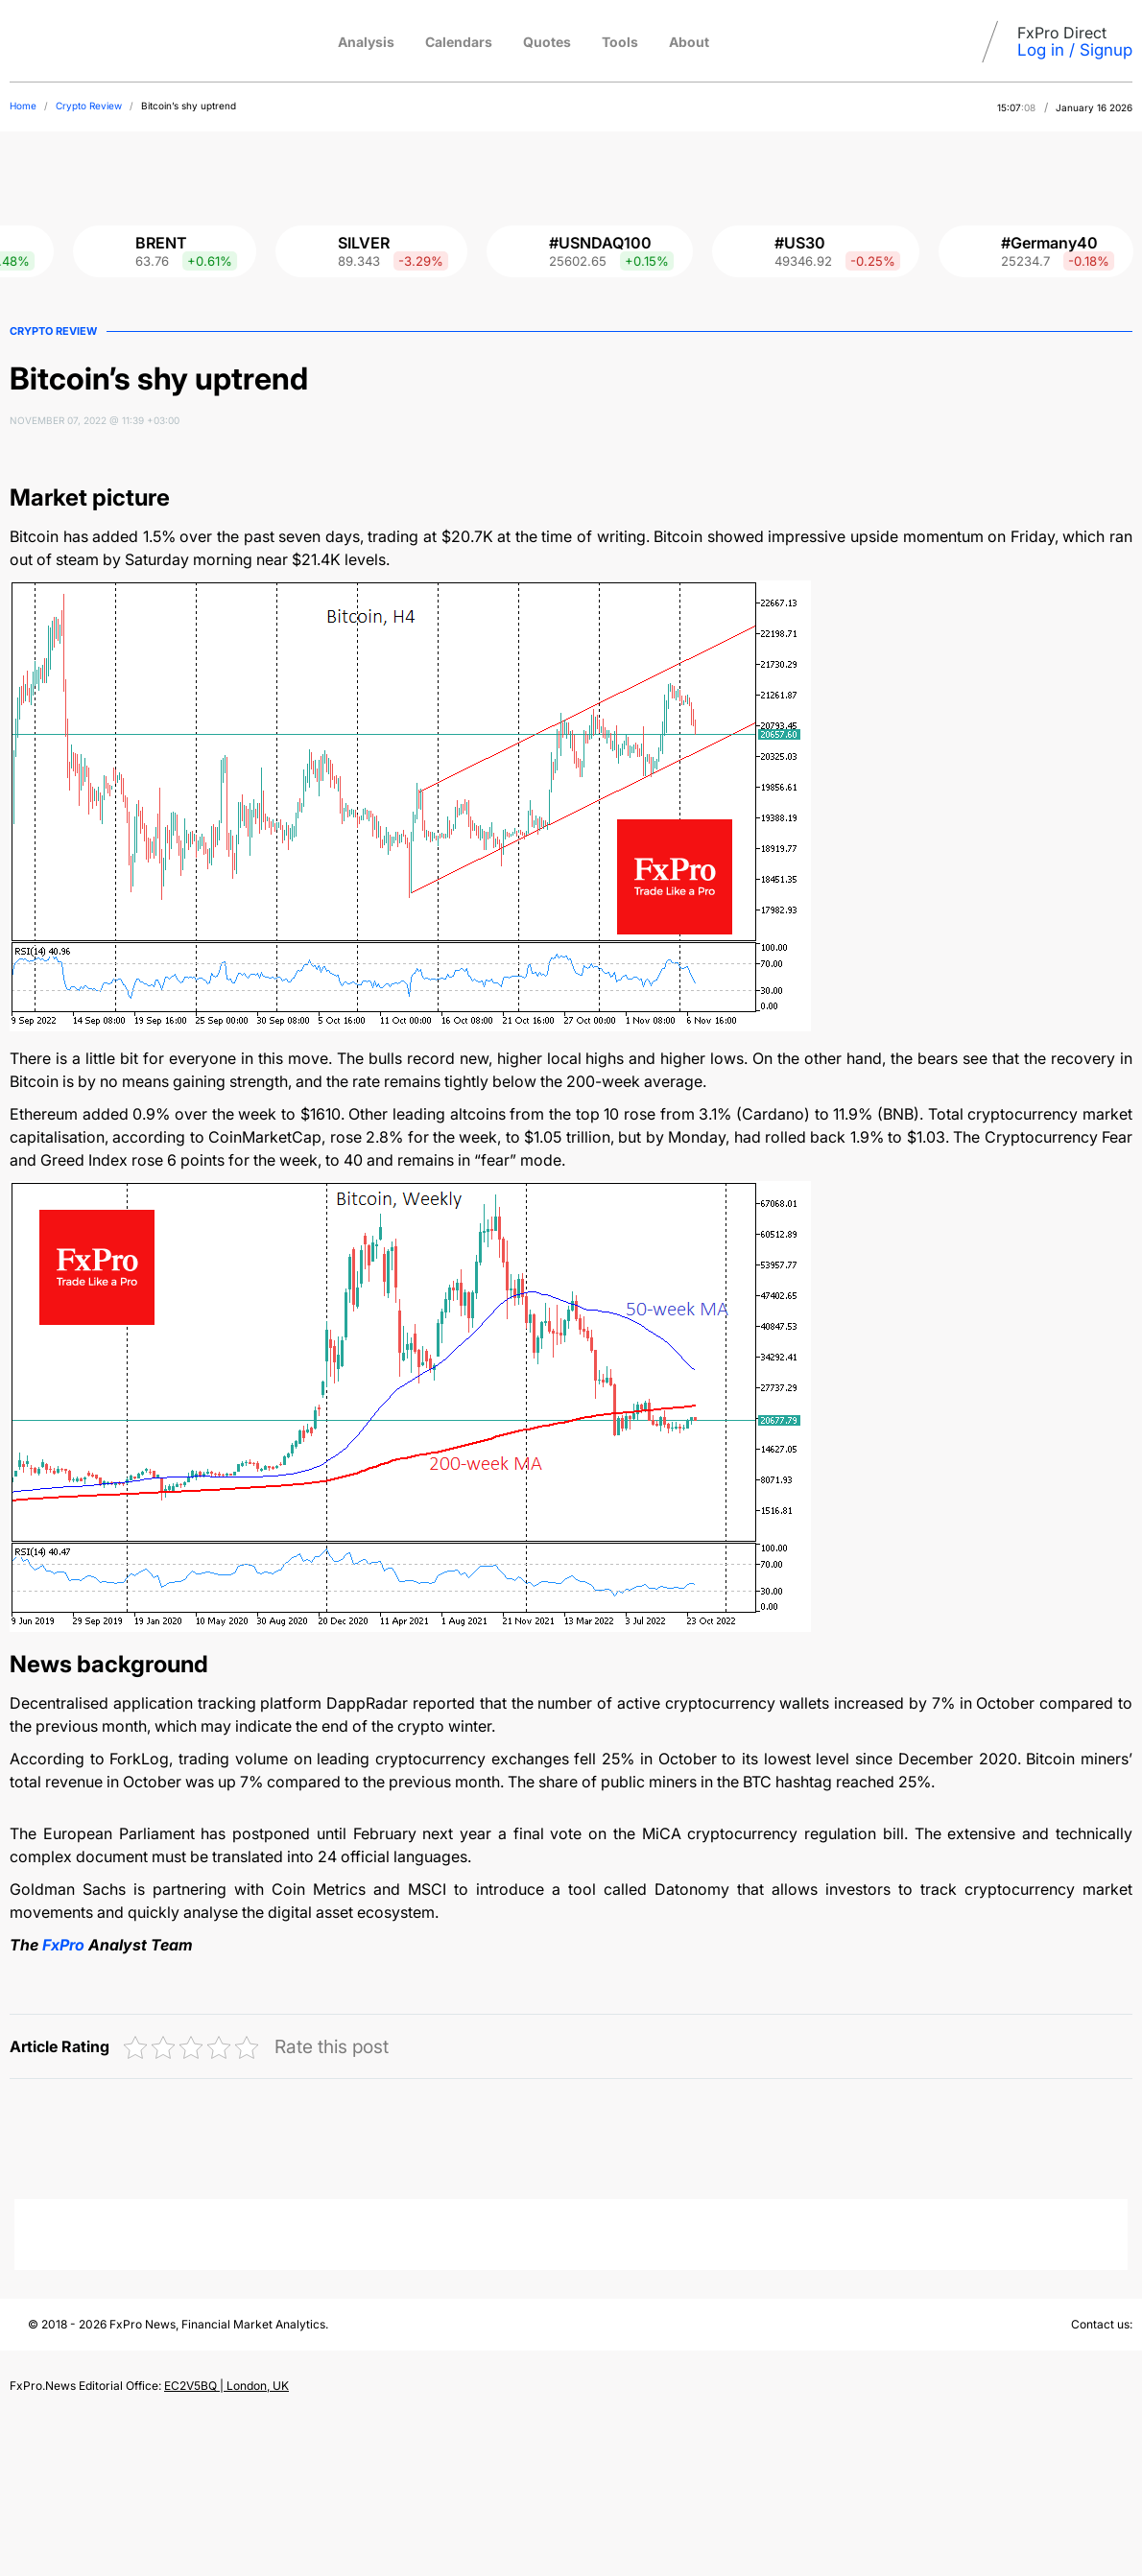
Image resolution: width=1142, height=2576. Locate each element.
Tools (620, 42)
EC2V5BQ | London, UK (226, 2385)
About (689, 42)
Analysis (366, 42)
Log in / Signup (1074, 49)
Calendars (458, 42)
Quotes (547, 42)
